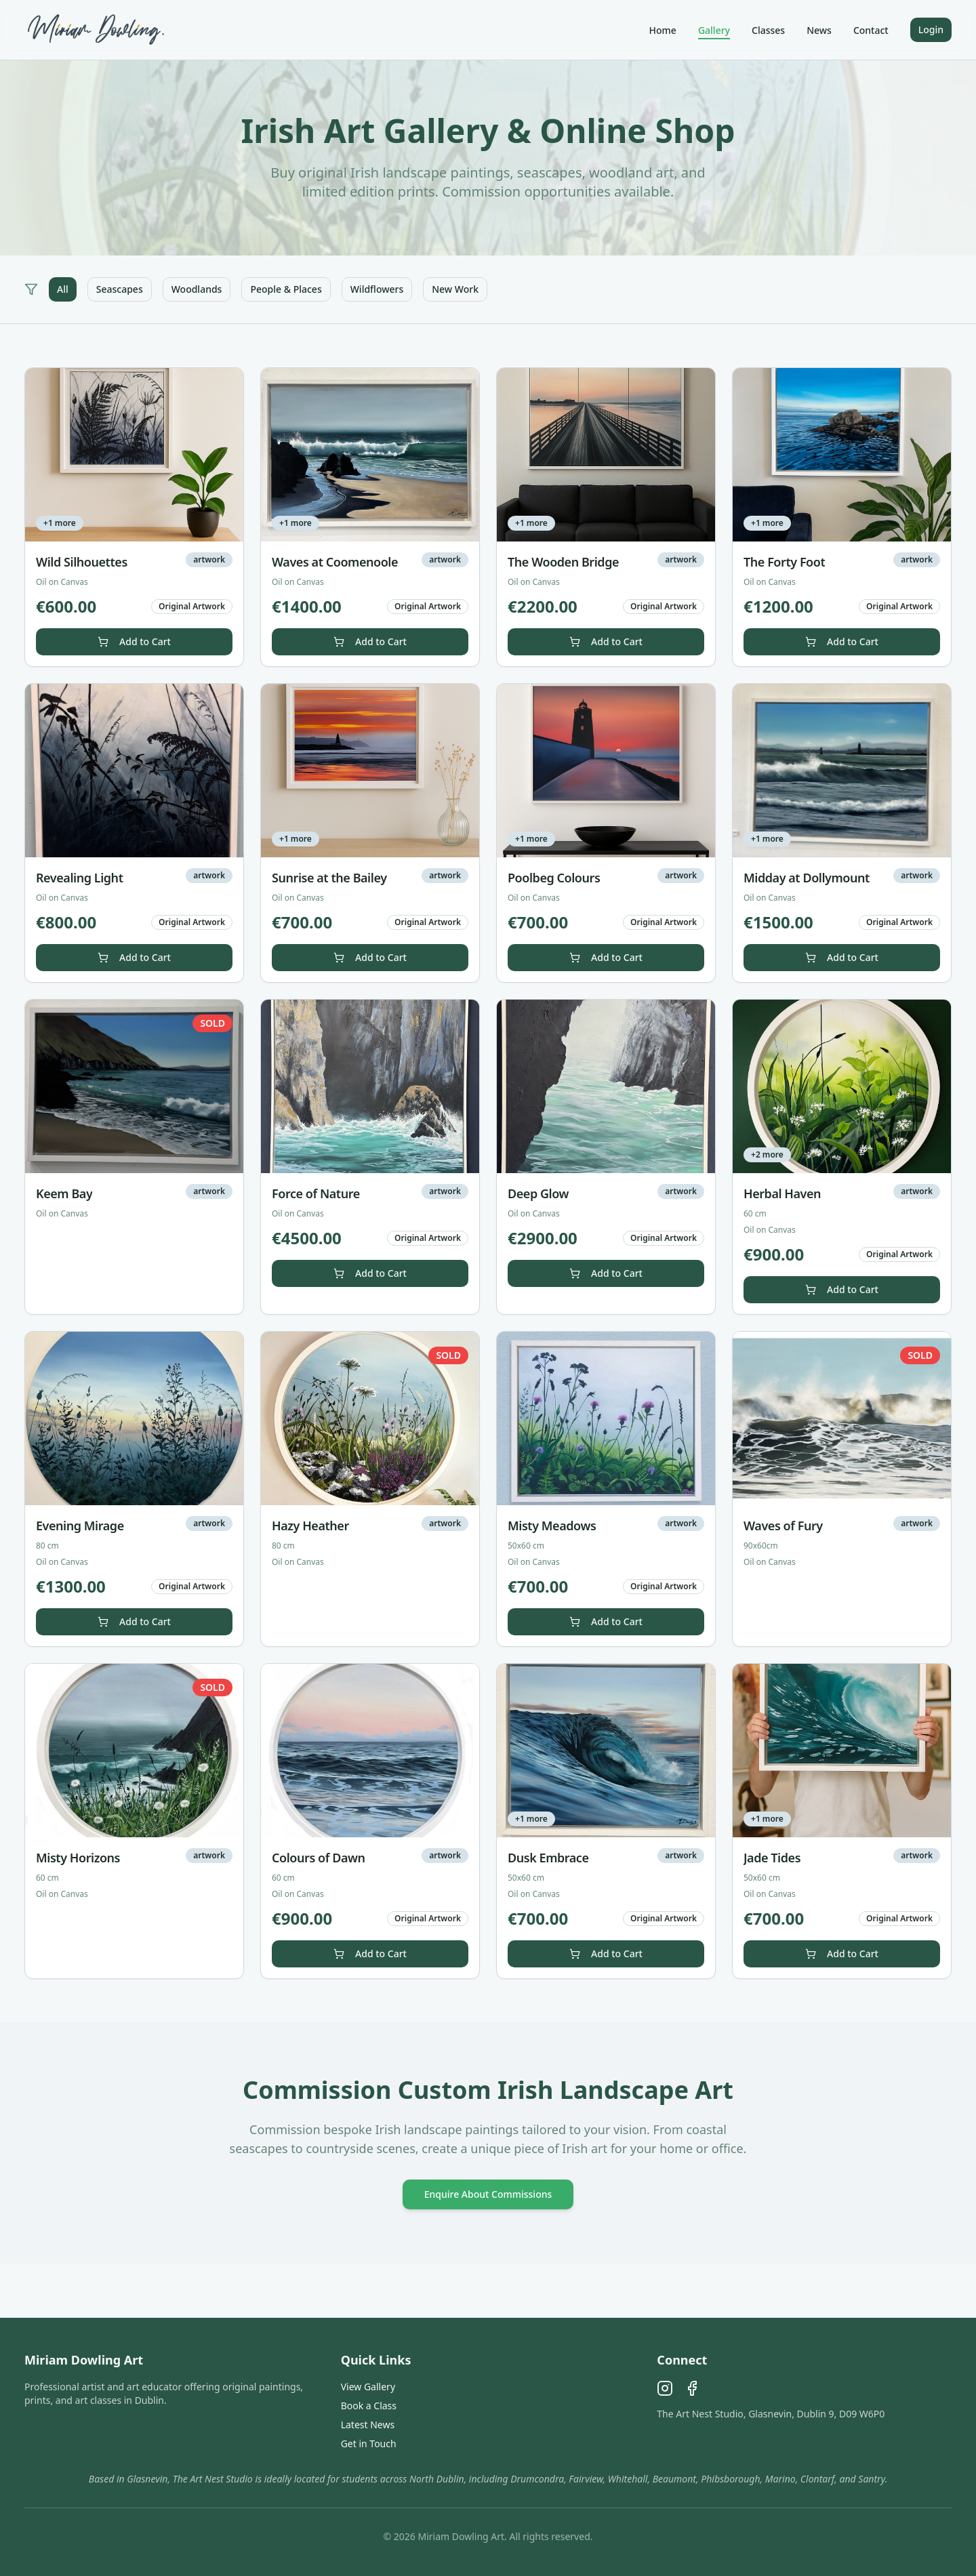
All (62, 289)
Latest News (368, 2424)
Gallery (714, 30)
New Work (455, 289)
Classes (768, 30)
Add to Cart (134, 641)
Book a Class (368, 2405)
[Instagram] (665, 2388)
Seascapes (119, 289)
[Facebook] (692, 2388)
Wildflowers (377, 289)
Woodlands (196, 289)
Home (662, 30)
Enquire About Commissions (488, 2194)
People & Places (285, 289)
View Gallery (368, 2386)
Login (930, 29)
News (819, 30)
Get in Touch (368, 2443)
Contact (871, 30)
